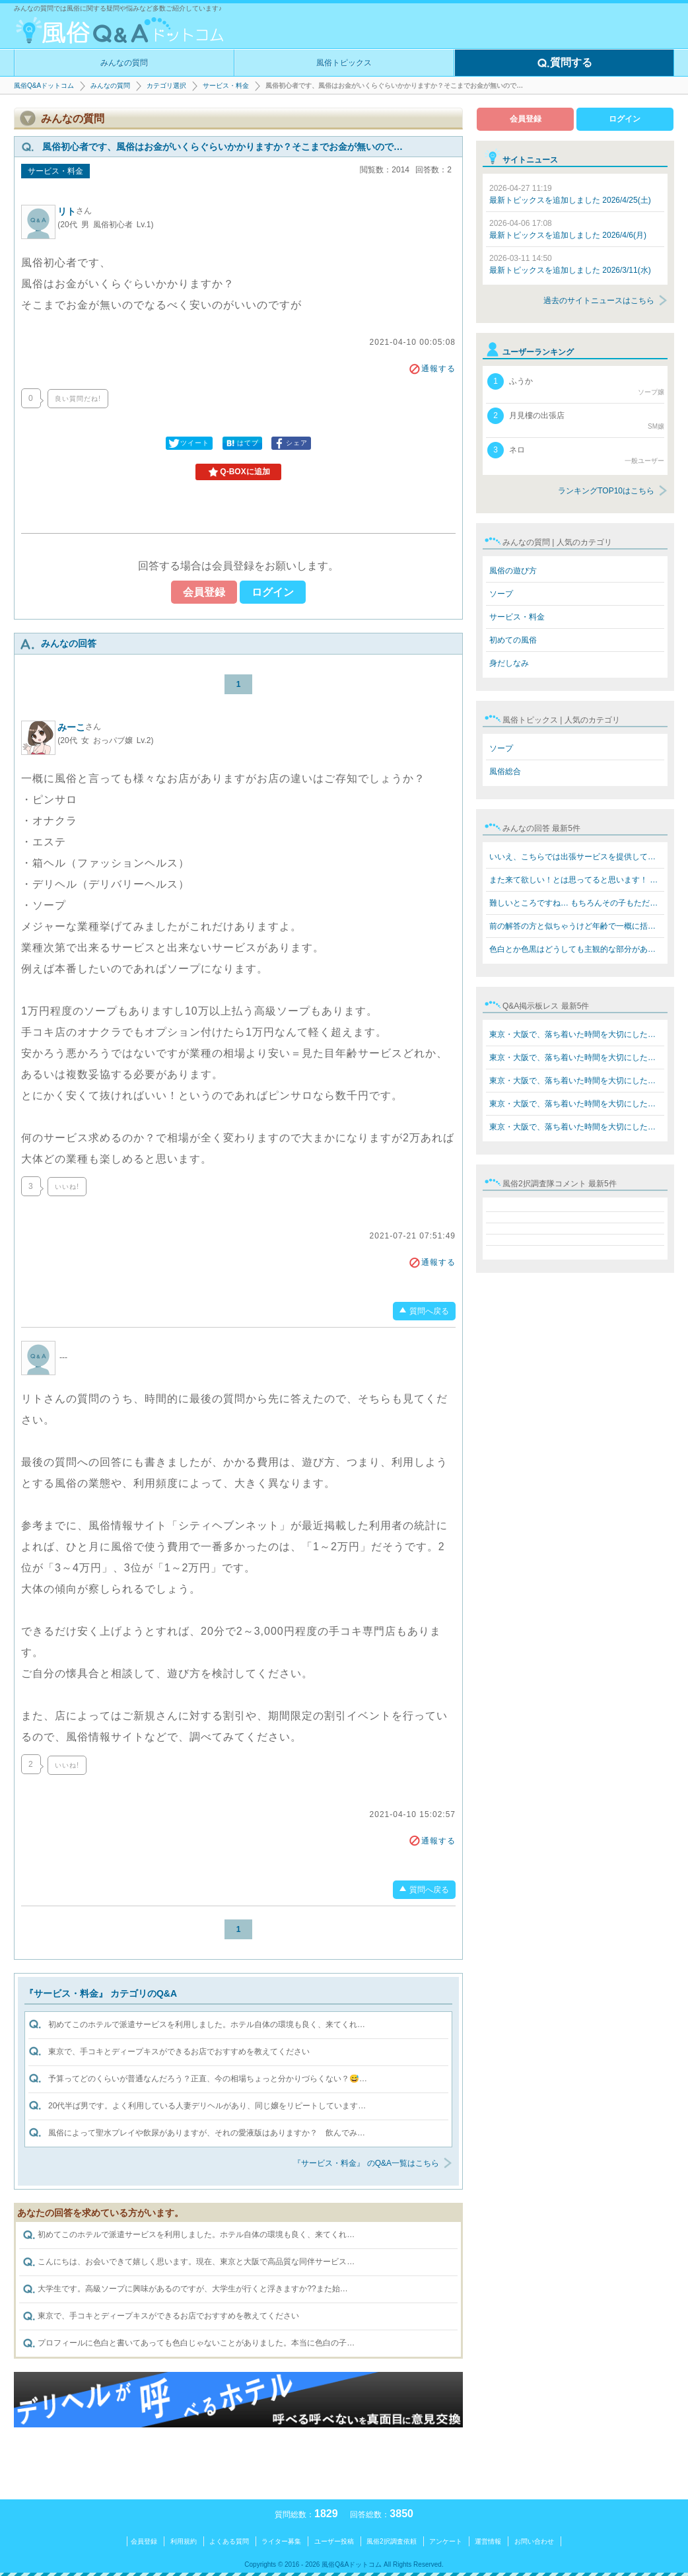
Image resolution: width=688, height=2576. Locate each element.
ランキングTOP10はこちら (606, 490)
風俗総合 (505, 771)
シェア (290, 443)
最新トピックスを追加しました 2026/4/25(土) (570, 194)
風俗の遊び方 (513, 570)
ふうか (575, 385)
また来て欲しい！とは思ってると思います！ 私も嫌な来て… (576, 879)
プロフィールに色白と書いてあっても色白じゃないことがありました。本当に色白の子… (188, 2343)
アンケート (445, 2541)
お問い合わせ (534, 2541)
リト (74, 211)
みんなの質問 (124, 62)
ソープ (501, 593)
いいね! (67, 1186)
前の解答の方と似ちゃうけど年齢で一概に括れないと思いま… (576, 926)
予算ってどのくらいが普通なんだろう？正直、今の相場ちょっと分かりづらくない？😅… (207, 2078)
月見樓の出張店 (575, 419)
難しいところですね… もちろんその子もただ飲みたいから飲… (576, 903)
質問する (564, 63)
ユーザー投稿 (334, 2541)
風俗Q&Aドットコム (44, 85)
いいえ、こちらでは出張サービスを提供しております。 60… (576, 856)
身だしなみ (509, 663)
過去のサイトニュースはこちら (598, 300)
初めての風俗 (513, 640)
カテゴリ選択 (166, 85)
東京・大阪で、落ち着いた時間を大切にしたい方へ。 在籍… (576, 1034)
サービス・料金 (226, 85)
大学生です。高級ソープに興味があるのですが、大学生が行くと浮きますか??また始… (185, 2289)
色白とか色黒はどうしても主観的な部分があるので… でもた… (576, 949)
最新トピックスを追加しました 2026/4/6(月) (567, 229)
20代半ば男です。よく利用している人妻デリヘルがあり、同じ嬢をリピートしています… (207, 2105)
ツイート (188, 443)
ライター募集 (281, 2541)
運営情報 (488, 2541)
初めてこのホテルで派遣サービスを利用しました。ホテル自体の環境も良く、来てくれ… (206, 2024)
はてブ (241, 443)
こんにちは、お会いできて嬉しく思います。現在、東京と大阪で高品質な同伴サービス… (188, 2262)
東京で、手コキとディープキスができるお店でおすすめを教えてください (179, 2051)
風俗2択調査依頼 (391, 2541)
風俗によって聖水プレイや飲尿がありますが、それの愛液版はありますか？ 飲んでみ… (206, 2132)
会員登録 (204, 592)
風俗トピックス (344, 62)
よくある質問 (229, 2541)
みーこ (79, 727)
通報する (432, 368)
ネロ (575, 454)
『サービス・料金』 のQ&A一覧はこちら (366, 2163)
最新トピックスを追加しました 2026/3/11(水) (570, 264)
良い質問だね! (78, 398)
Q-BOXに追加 (238, 472)
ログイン (273, 592)
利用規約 (183, 2541)
